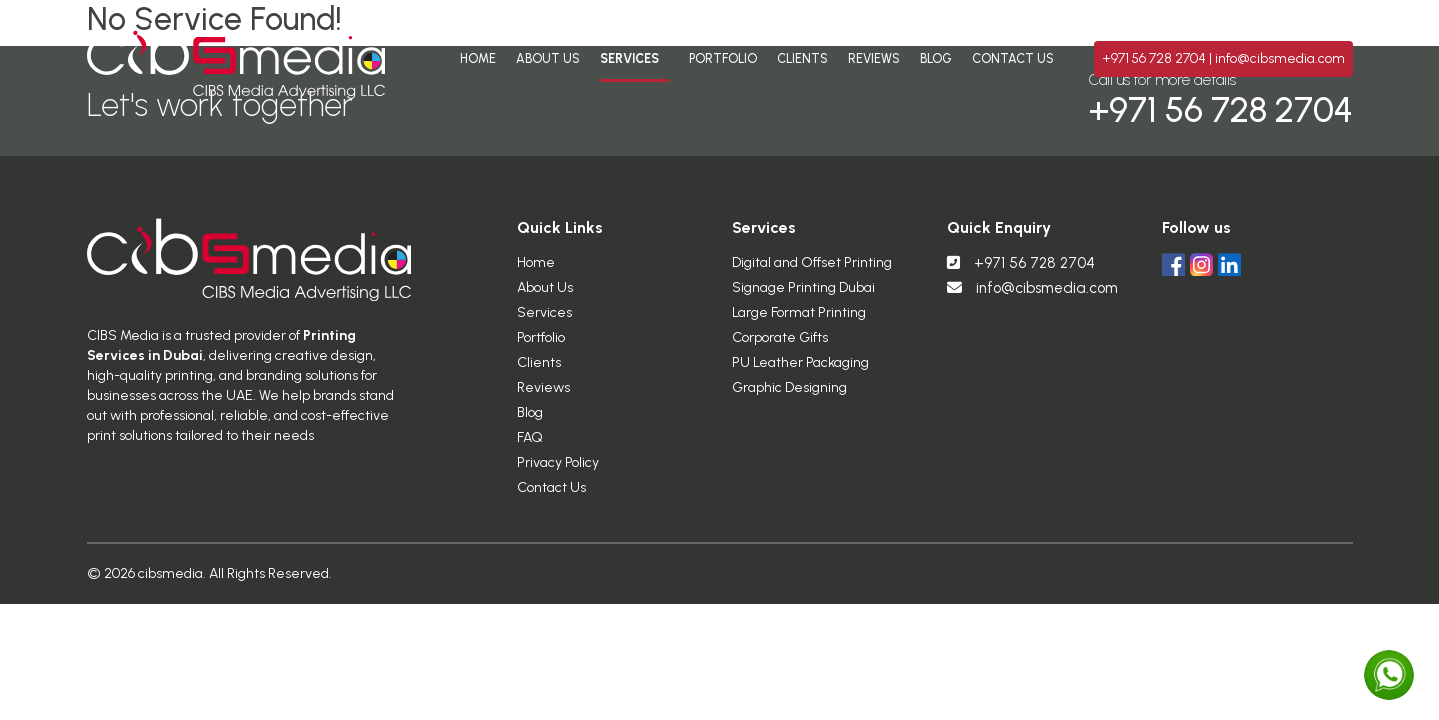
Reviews (874, 58)
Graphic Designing (789, 395)
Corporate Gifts (780, 345)
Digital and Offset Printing (812, 270)
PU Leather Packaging (800, 370)
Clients (802, 58)
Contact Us (1013, 58)
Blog (936, 58)
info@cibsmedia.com (1280, 58)
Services (629, 58)
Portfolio (723, 58)
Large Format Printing (799, 320)
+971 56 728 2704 (1155, 58)
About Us (548, 58)
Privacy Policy (558, 470)
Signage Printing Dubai (803, 295)
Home (478, 58)
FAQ (530, 445)
